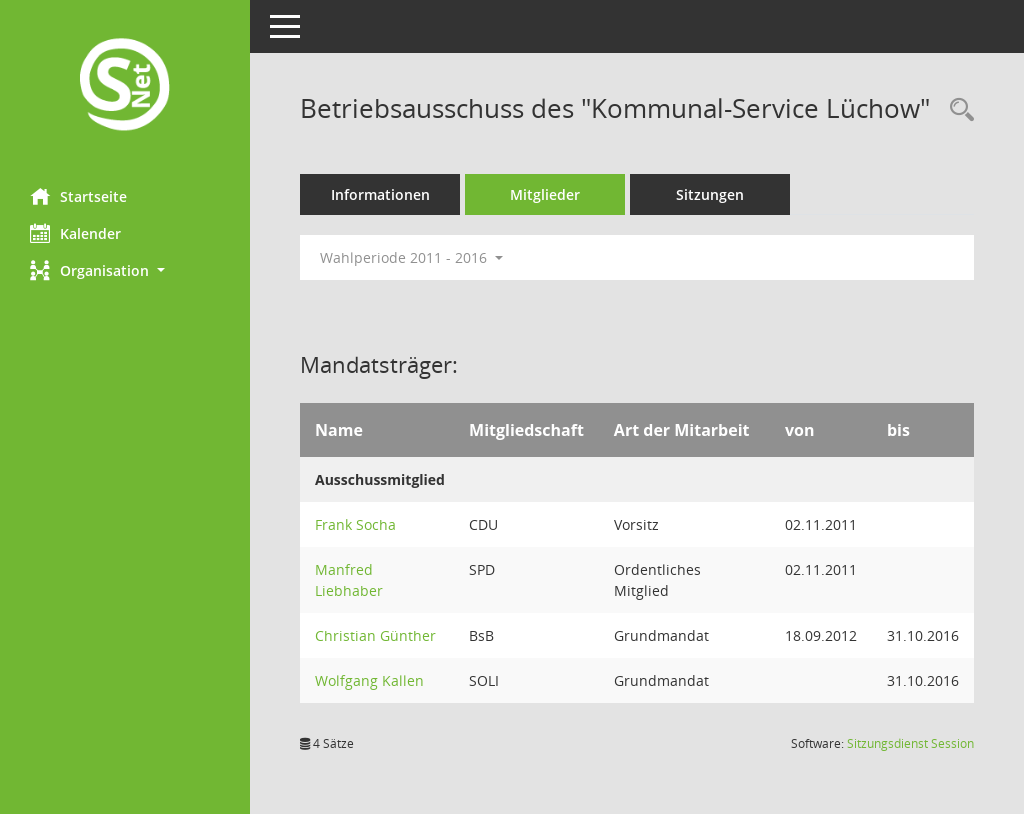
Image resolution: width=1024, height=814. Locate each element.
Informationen (380, 194)
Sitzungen (710, 194)
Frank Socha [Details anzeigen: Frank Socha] (355, 524)
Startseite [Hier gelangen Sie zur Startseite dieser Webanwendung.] (78, 196)
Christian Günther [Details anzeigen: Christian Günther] (375, 635)
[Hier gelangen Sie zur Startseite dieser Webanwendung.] (125, 86)
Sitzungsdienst (910, 743)
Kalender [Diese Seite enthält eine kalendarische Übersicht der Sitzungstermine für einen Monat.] (75, 233)
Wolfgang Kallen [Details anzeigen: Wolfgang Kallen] (369, 680)
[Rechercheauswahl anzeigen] (957, 110)
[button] (125, 270)
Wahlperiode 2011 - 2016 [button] (411, 257)
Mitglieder (545, 194)
